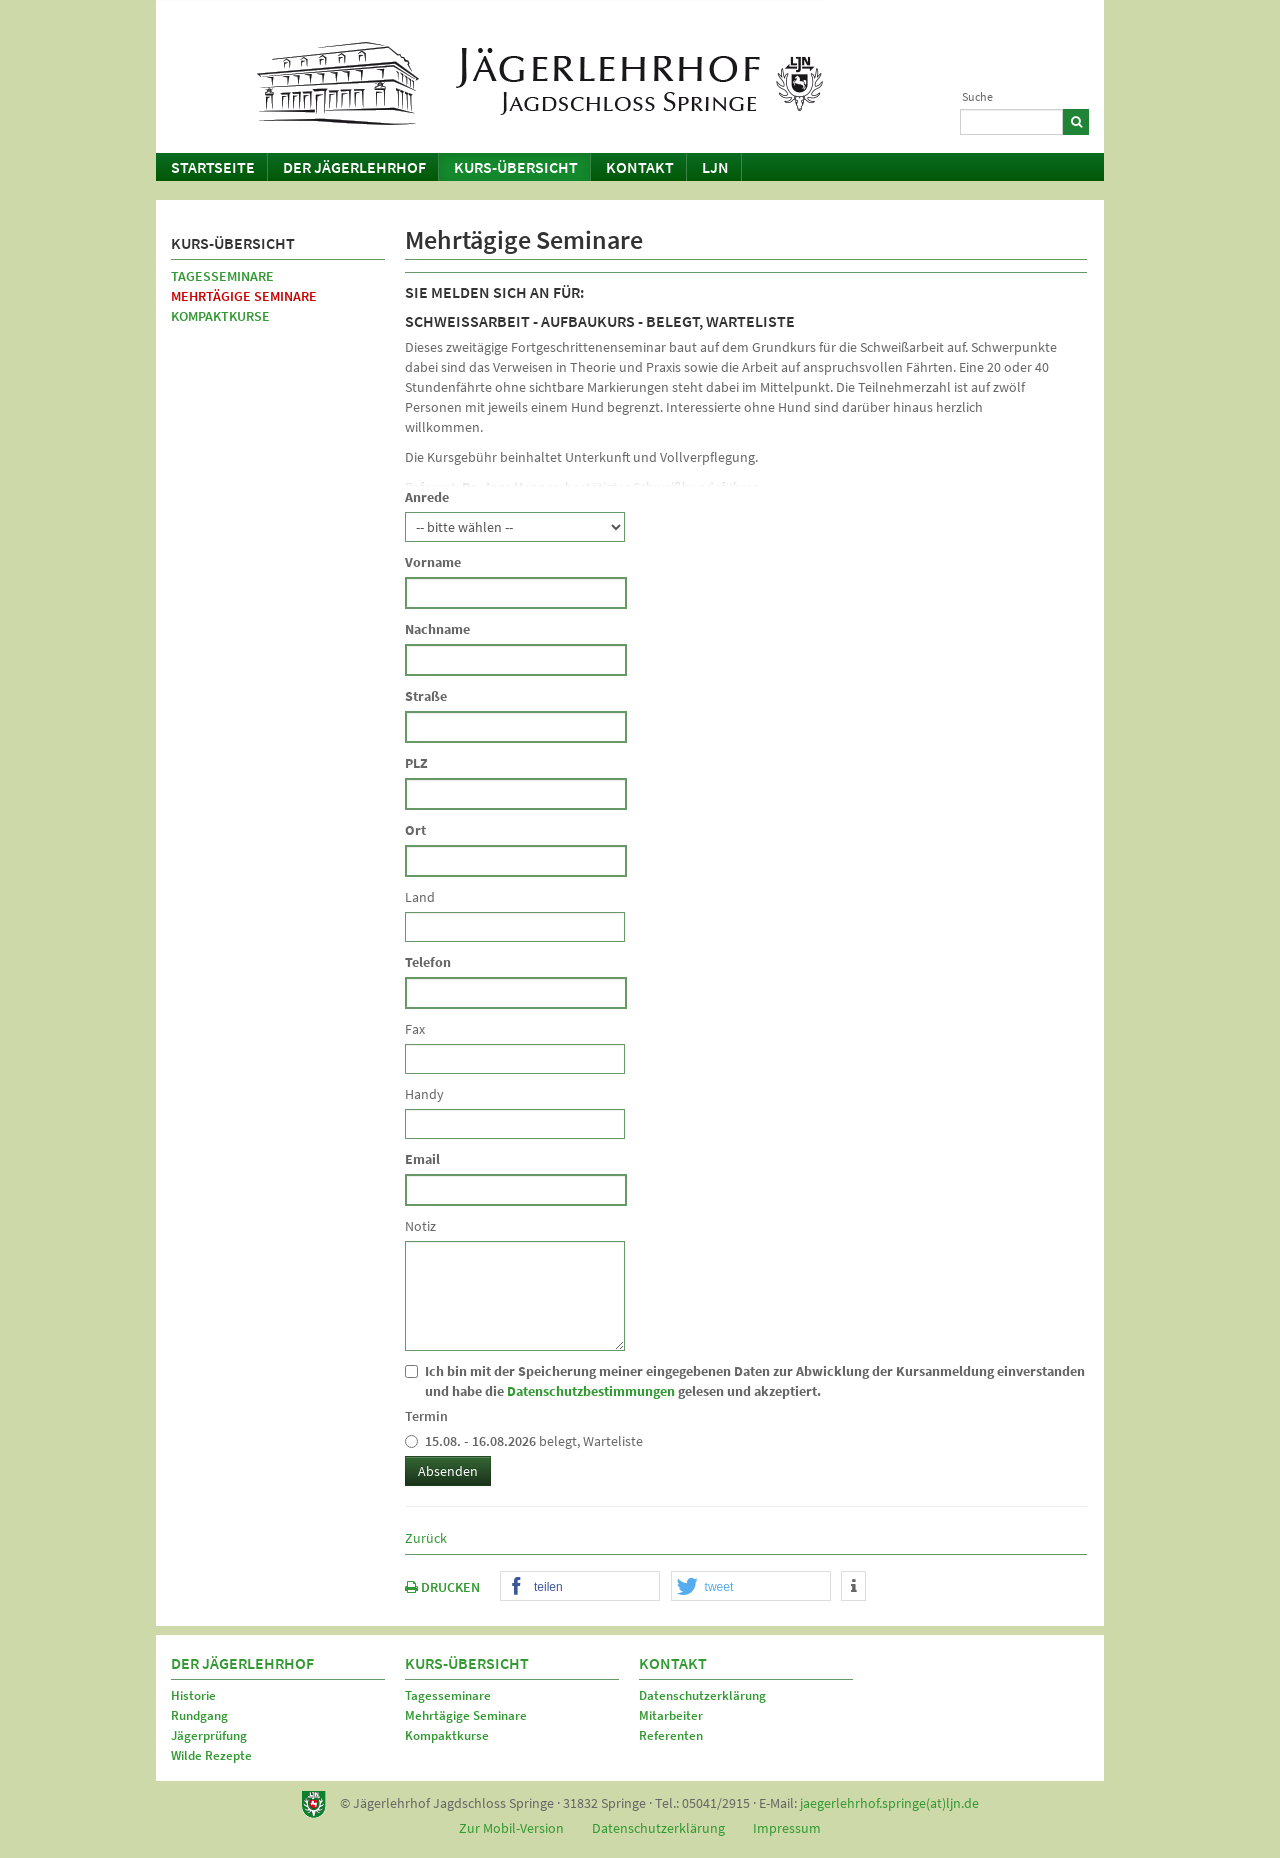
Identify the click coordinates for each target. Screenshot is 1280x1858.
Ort (415, 830)
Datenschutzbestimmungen (591, 1391)
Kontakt (640, 167)
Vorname (433, 562)
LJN (715, 167)
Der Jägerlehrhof (354, 167)
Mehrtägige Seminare (244, 296)
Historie (193, 1695)
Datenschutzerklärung (702, 1695)
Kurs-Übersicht (516, 167)
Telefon (428, 962)
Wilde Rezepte (211, 1755)
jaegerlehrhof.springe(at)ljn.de (889, 1803)
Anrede (427, 497)
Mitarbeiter (671, 1715)
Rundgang (199, 1715)
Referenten (671, 1735)
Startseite (213, 167)
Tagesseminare (222, 276)
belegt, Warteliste (524, 1441)
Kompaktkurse (220, 316)
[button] (580, 1587)
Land (420, 897)
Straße (426, 696)
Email (422, 1159)
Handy (424, 1094)
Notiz (420, 1226)
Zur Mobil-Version (511, 1828)
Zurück (426, 1538)
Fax (415, 1029)
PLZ (416, 763)
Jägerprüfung (209, 1735)
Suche (977, 96)
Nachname (437, 629)
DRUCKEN (442, 1587)
